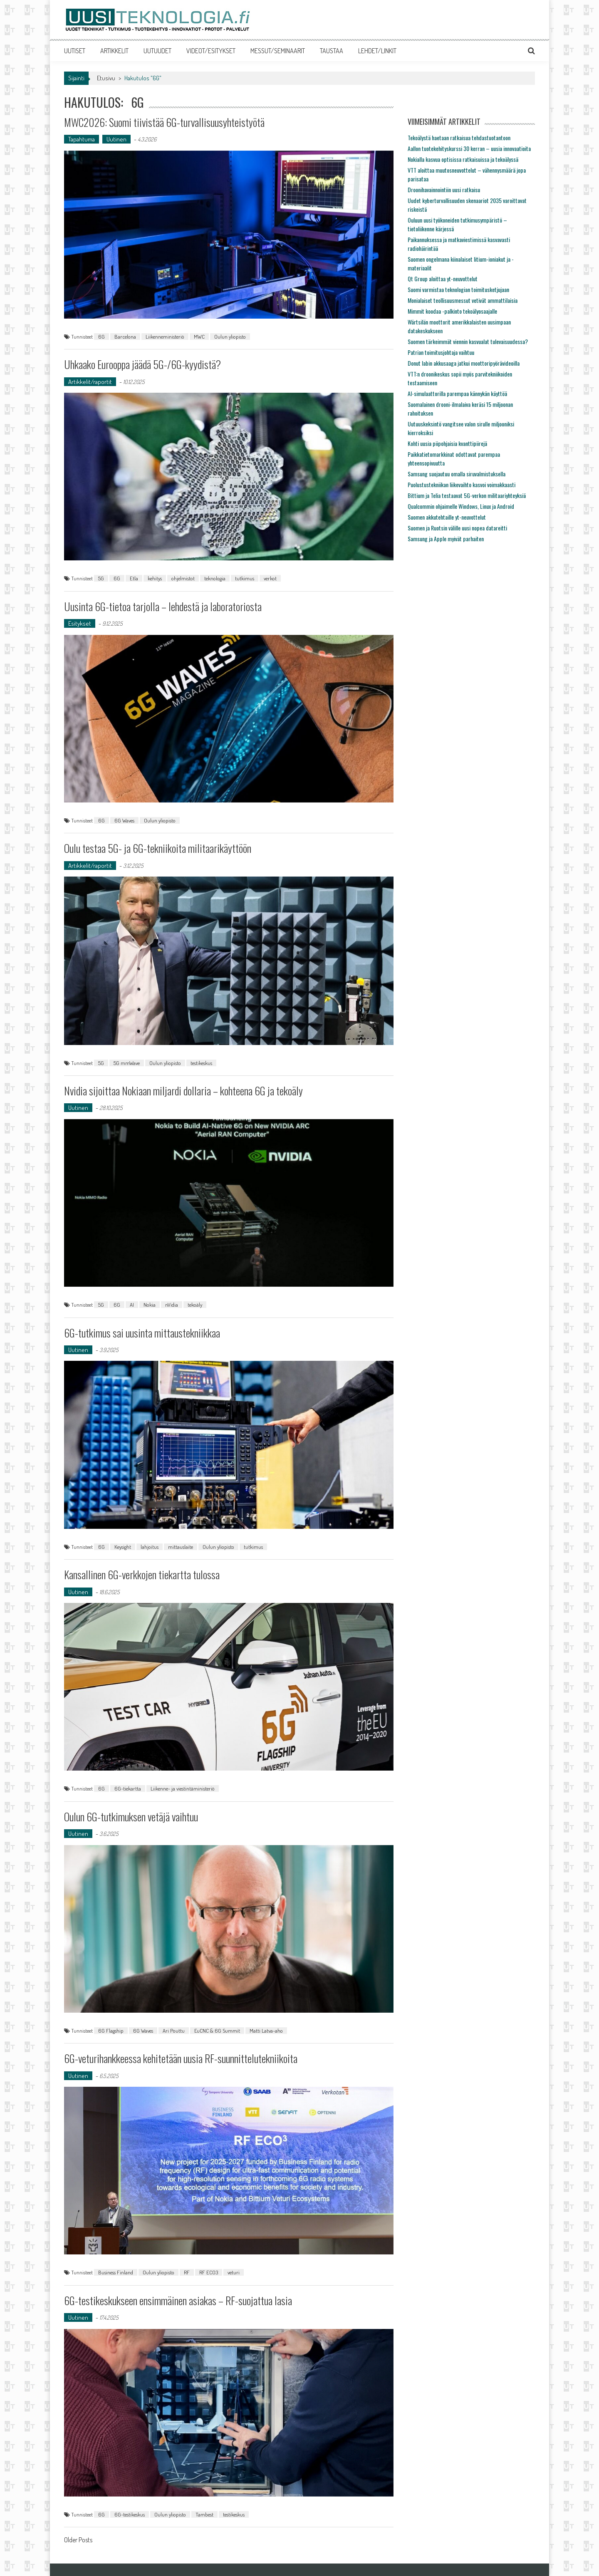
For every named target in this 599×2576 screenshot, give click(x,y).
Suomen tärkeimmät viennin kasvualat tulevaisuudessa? (468, 341)
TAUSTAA (331, 51)
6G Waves (124, 820)
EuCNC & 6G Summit (217, 2030)
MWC (199, 336)
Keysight (122, 1546)
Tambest (204, 2514)
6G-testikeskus (129, 2514)
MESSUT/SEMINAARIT (277, 51)
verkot (270, 578)
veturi (234, 2272)
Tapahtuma (81, 139)
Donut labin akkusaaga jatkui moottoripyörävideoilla (464, 363)
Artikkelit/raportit (90, 382)
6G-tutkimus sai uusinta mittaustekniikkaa (142, 1333)
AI (132, 1304)
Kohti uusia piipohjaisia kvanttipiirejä (447, 443)
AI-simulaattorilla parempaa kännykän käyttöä (457, 393)
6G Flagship (111, 2030)
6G (101, 336)
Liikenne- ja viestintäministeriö (183, 1788)
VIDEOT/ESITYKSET (210, 51)
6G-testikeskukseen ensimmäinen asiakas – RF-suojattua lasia (178, 2300)
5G (101, 578)
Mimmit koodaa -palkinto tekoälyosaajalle (452, 311)
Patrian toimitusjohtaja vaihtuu (441, 352)
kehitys (155, 578)
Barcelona (125, 336)
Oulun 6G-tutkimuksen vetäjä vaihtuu (131, 1816)
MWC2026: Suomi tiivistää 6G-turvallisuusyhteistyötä (165, 122)
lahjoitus (149, 1546)
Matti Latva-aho (266, 2030)
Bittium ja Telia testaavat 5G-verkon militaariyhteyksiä (467, 495)
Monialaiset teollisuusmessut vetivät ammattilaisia (462, 300)
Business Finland (115, 2272)
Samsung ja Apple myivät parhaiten (446, 538)
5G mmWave (127, 1063)
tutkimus (244, 578)
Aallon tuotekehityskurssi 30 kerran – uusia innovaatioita (469, 148)
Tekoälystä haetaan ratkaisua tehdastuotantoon (459, 137)
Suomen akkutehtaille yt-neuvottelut (447, 517)
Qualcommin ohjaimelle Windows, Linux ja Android (461, 506)
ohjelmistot (183, 578)
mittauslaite (180, 1546)
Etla (134, 578)
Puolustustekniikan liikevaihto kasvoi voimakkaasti (461, 484)
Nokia (150, 1304)
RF (187, 2272)
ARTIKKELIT (114, 51)
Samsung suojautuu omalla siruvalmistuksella (456, 473)
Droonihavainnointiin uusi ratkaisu (444, 189)
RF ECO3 (208, 2272)
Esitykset (79, 623)
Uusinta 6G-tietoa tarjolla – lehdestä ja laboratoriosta (163, 606)
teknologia (214, 578)
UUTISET (74, 51)
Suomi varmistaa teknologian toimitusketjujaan (458, 289)
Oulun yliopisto (230, 336)
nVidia (171, 1304)
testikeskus (201, 1063)
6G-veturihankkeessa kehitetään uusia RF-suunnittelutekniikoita (181, 2058)
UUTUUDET (157, 51)
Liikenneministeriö (165, 336)
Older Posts (78, 2540)
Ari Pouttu (174, 2030)
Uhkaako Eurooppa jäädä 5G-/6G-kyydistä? (142, 364)
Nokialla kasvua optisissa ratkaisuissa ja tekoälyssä (463, 159)
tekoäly (195, 1304)
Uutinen (116, 139)
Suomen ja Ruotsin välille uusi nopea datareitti (457, 527)
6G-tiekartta (127, 1788)
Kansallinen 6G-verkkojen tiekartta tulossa (142, 1574)
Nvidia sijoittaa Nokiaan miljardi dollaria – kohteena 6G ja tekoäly (183, 1090)
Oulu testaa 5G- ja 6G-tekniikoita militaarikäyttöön (157, 848)
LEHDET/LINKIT (377, 51)
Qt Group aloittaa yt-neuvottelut (443, 278)
